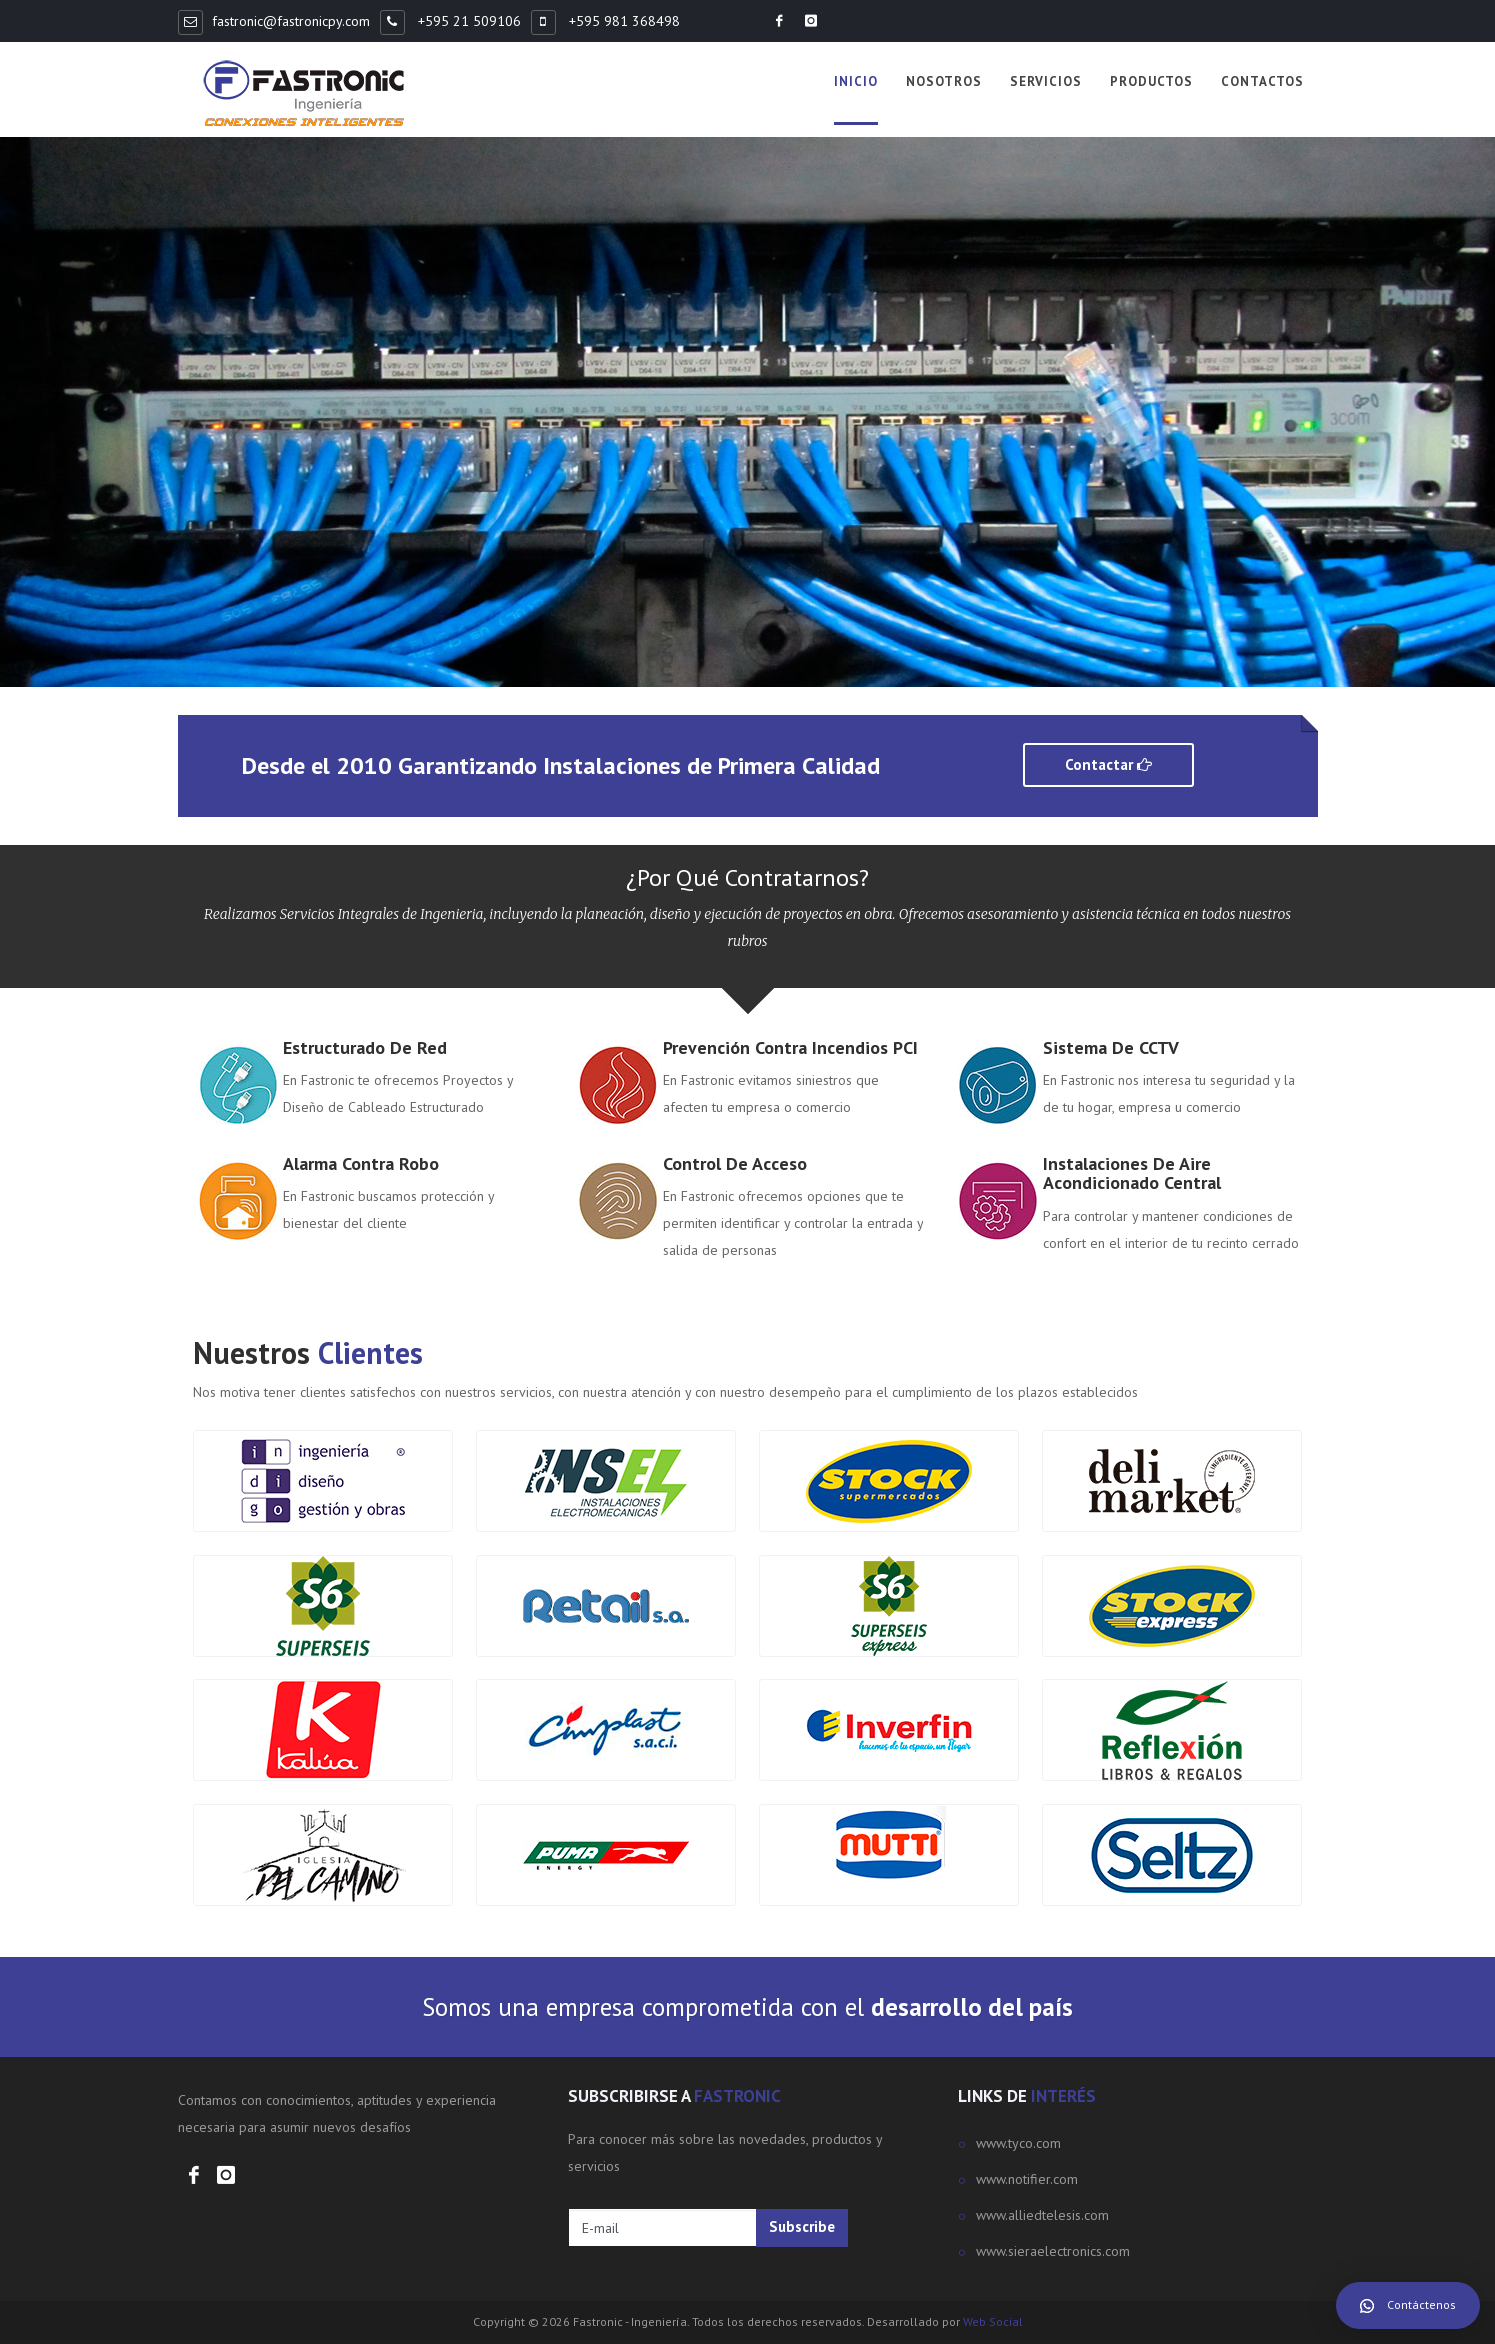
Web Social (993, 2321)
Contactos (1262, 81)
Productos (1151, 81)
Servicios (1046, 81)
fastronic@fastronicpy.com (291, 21)
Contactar (1108, 764)
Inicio (856, 81)
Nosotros (944, 81)
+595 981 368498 (622, 21)
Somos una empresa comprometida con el (747, 2007)
